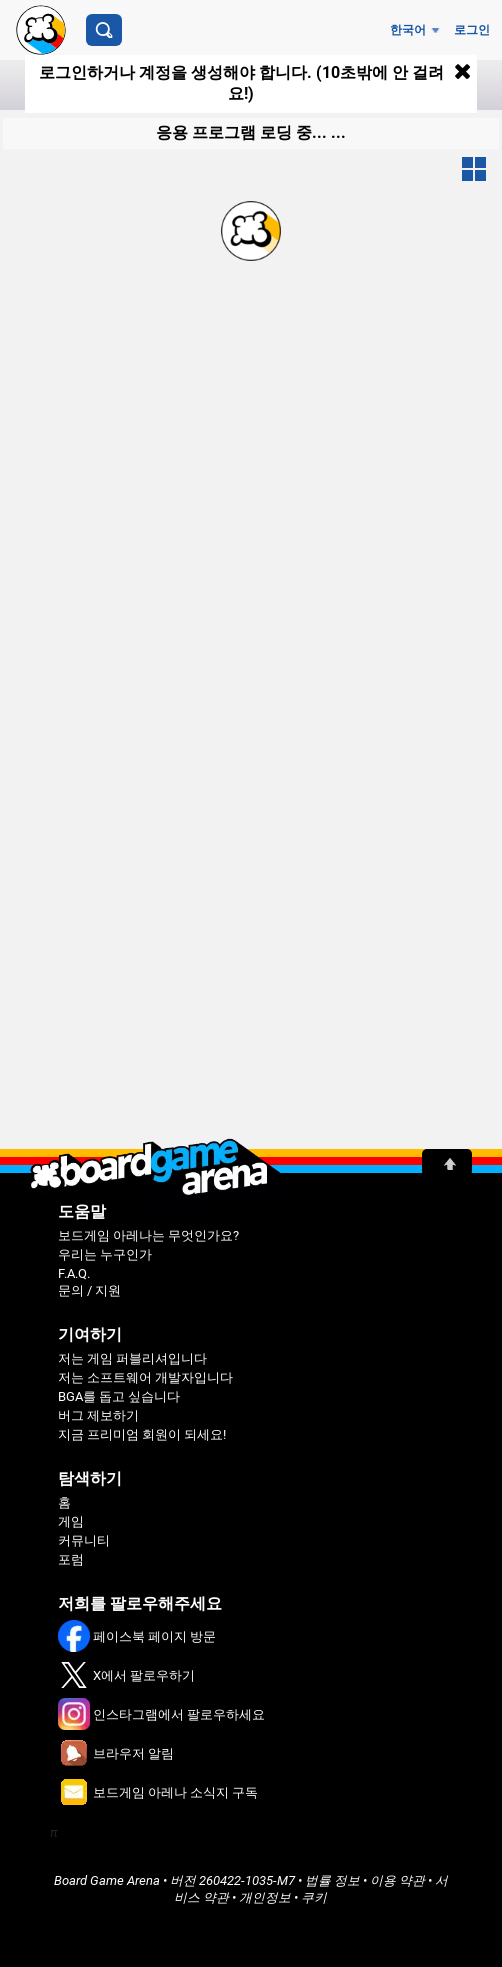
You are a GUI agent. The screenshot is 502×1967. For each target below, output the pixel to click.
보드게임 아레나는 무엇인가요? (148, 1235)
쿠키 (314, 1897)
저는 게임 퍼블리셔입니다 (132, 1358)
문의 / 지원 (89, 1290)
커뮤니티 (84, 1540)
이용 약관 (397, 1880)
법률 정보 (332, 1880)
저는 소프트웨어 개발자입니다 (145, 1377)
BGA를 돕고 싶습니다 (119, 1396)
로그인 (472, 30)
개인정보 (265, 1897)
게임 (71, 1521)
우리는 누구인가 (105, 1254)
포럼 (71, 1559)
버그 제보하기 (98, 1415)
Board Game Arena (107, 1880)
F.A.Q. (74, 1273)
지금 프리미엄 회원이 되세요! (142, 1434)
